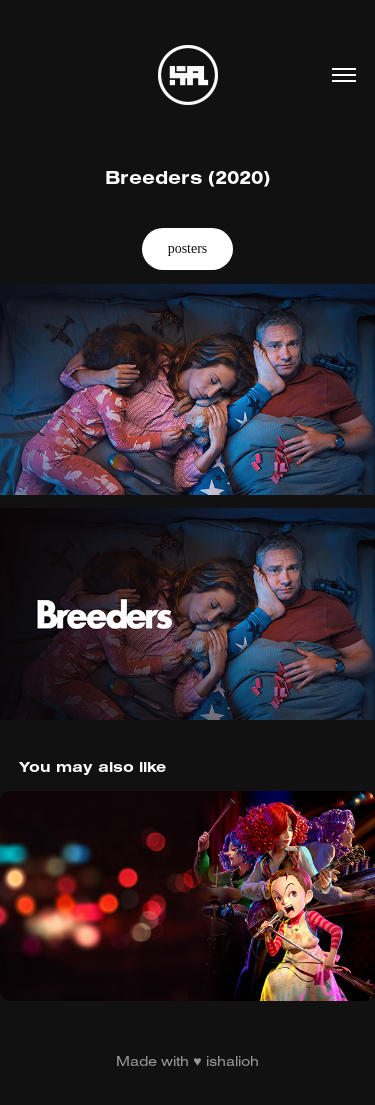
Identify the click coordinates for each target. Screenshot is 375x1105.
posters (188, 248)
